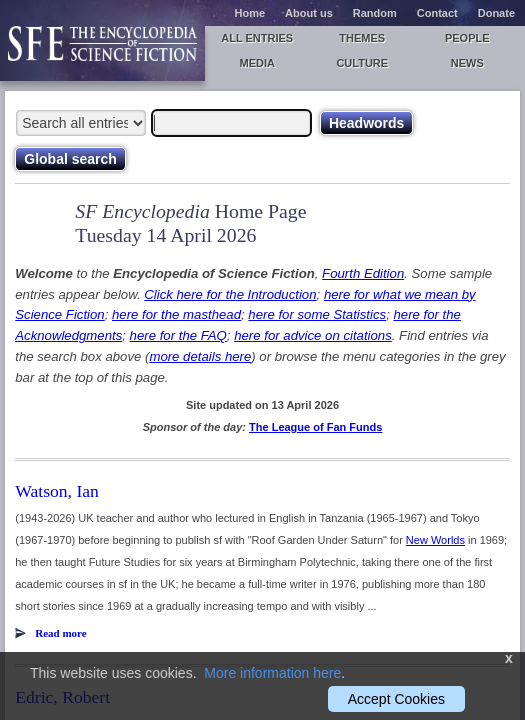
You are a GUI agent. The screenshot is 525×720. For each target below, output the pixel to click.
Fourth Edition (363, 273)
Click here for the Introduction (230, 294)
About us (309, 13)
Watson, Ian (57, 491)
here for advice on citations (313, 335)
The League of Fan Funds (315, 427)
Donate (496, 13)
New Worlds (435, 540)
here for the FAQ (178, 335)
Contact (437, 13)
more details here (200, 356)
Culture (362, 63)
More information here (272, 673)
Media (257, 63)
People (467, 38)
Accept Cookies (396, 699)
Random (375, 13)
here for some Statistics (317, 314)
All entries (257, 38)
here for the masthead (176, 314)
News (467, 63)
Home (250, 13)
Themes (362, 38)
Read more (60, 633)
